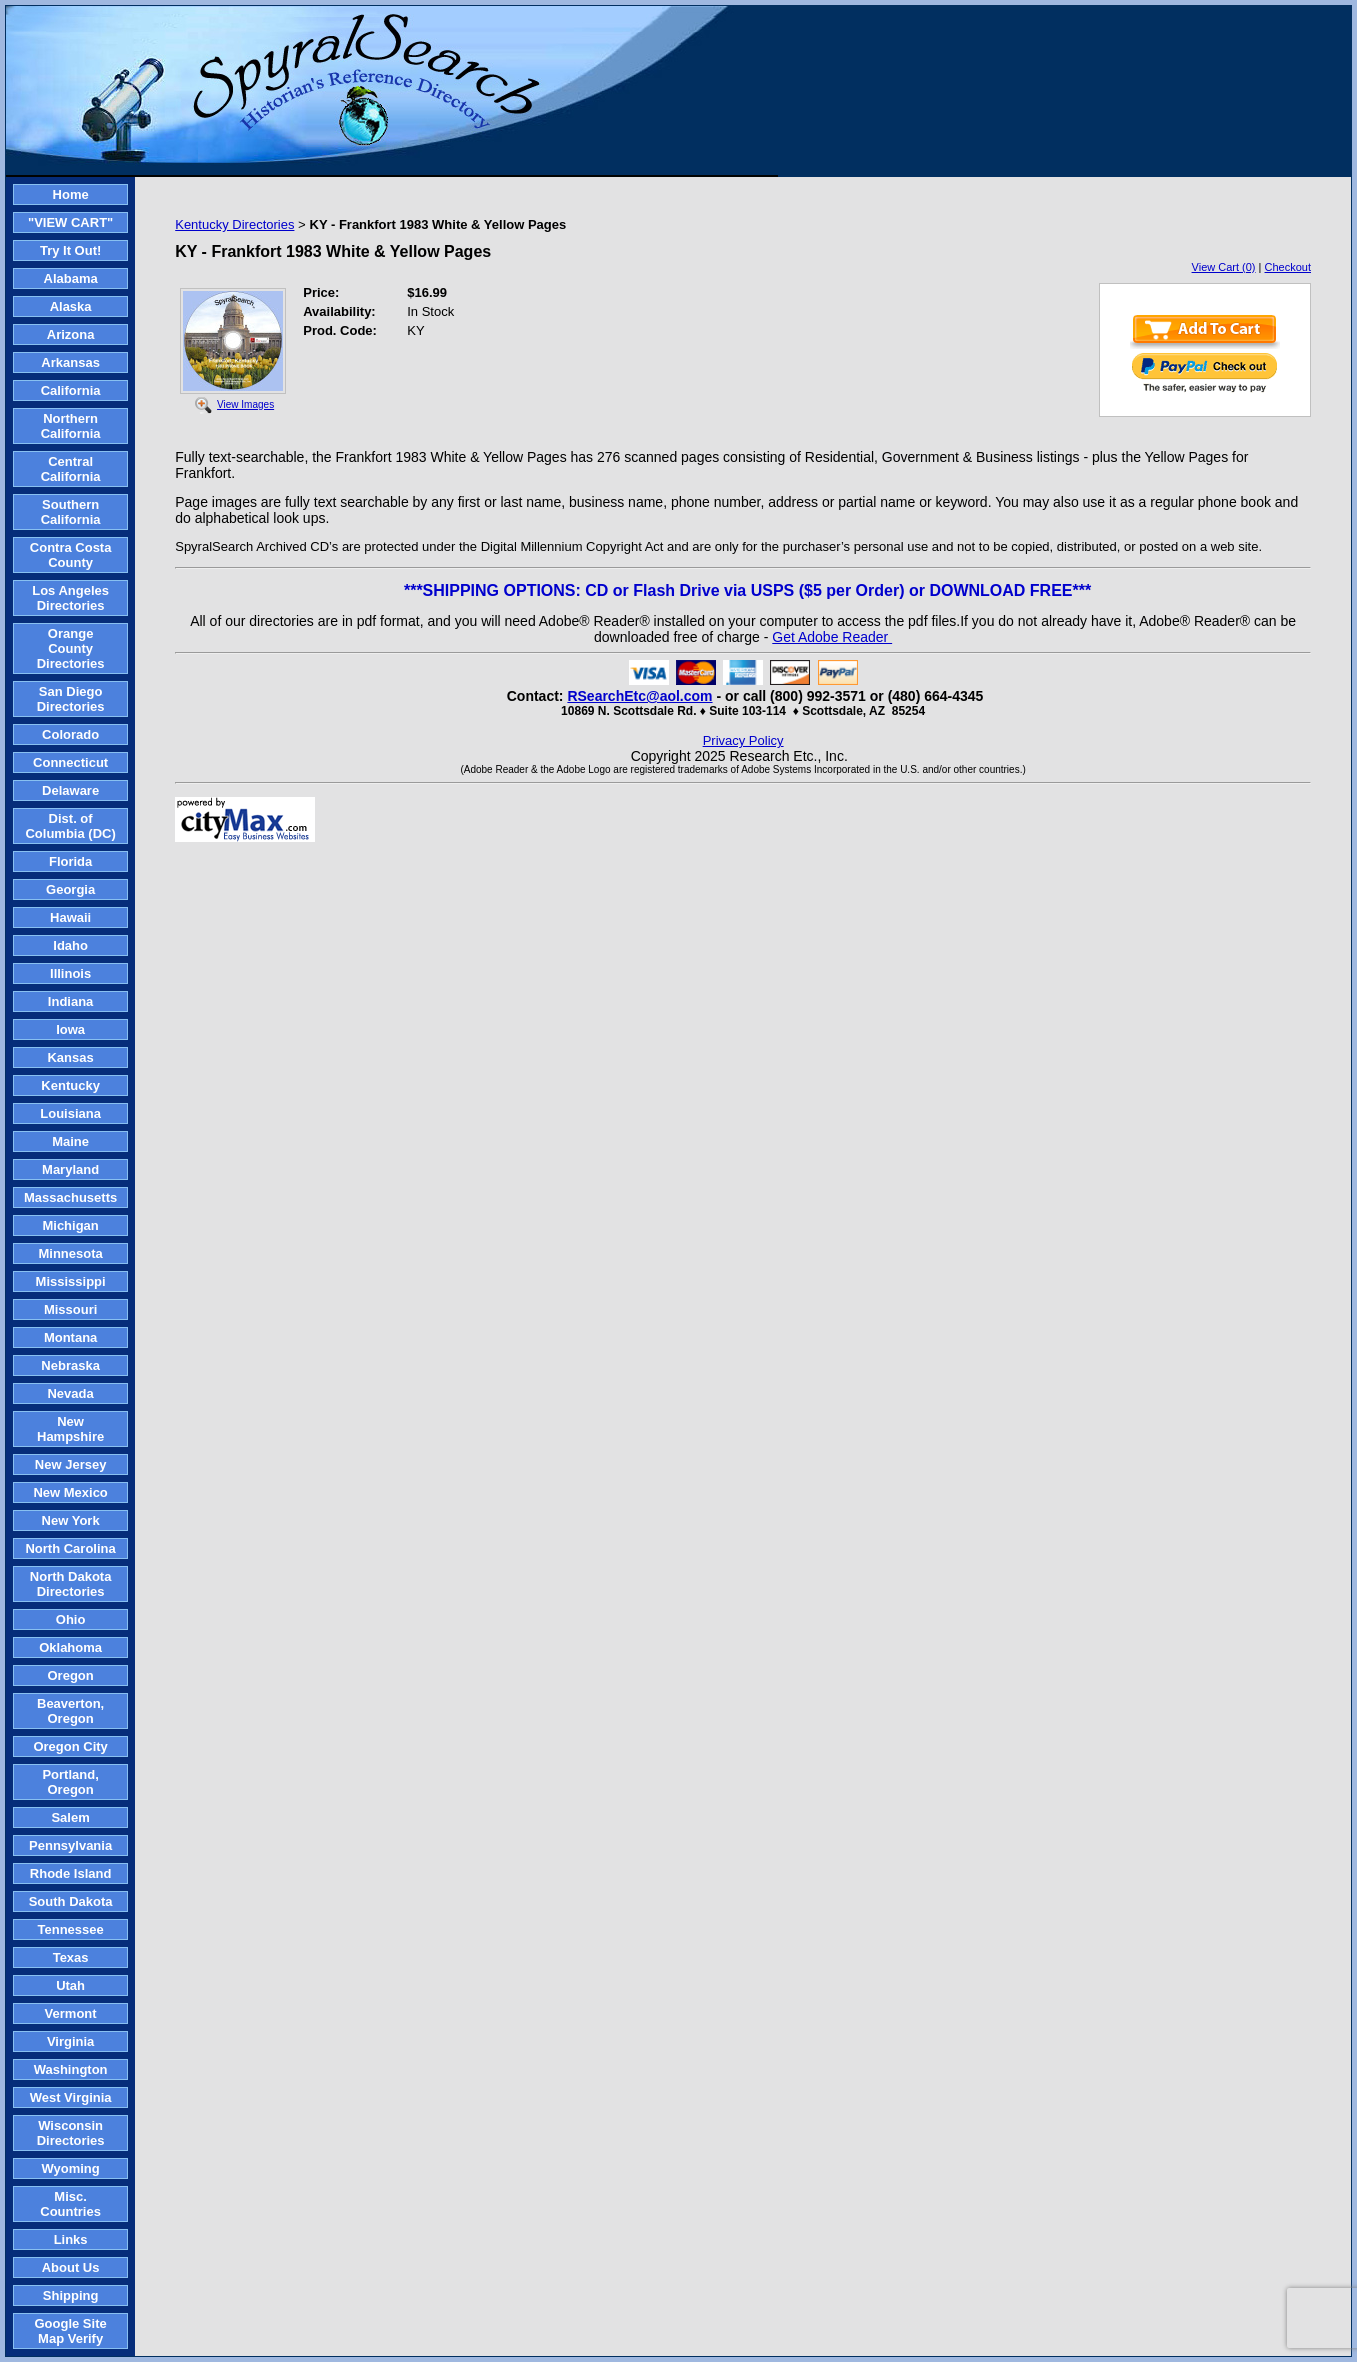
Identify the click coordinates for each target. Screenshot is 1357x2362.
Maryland (70, 1169)
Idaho (70, 945)
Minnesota (70, 1253)
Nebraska (70, 1365)
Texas (71, 1957)
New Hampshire (70, 1429)
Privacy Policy (743, 740)
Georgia (70, 889)
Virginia (70, 2041)
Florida (70, 861)
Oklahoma (70, 1647)
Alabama (71, 278)
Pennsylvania (70, 1845)
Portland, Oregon (70, 1782)
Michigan (70, 1225)
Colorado (70, 734)
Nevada (70, 1393)
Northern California (71, 426)
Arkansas (70, 362)
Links (71, 2239)
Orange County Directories (71, 648)
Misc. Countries (70, 2204)
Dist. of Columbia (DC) (70, 826)
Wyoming (70, 2168)
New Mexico (70, 1492)
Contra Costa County (71, 555)
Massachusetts (70, 1197)
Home (71, 194)
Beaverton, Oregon (70, 1711)
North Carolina (70, 1548)
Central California (71, 469)
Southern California (71, 512)
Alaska (71, 306)
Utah (70, 1985)
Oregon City (70, 1746)
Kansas (70, 1057)
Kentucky (70, 1085)
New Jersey (71, 1464)
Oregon (70, 1675)
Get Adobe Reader (832, 637)
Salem (70, 1817)
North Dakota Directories (71, 1584)
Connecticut (70, 762)
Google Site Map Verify (70, 2331)
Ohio (71, 1619)
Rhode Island (71, 1873)
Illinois (70, 973)
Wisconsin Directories (71, 2133)
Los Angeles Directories (70, 598)
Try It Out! (70, 250)
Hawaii (70, 917)
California (71, 390)
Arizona (71, 334)
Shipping (71, 2295)
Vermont (71, 2013)
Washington (71, 2069)
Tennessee (70, 1929)
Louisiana (70, 1113)
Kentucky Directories (234, 224)
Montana (70, 1337)
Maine (70, 1141)
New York (71, 1520)
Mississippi (71, 1281)
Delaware (70, 790)
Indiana (71, 1001)
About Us (71, 2267)
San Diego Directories (71, 699)
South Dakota (71, 1901)
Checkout (1288, 267)
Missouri (70, 1309)
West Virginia (71, 2097)
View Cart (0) (1224, 267)
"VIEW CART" (70, 222)
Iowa (70, 1029)
